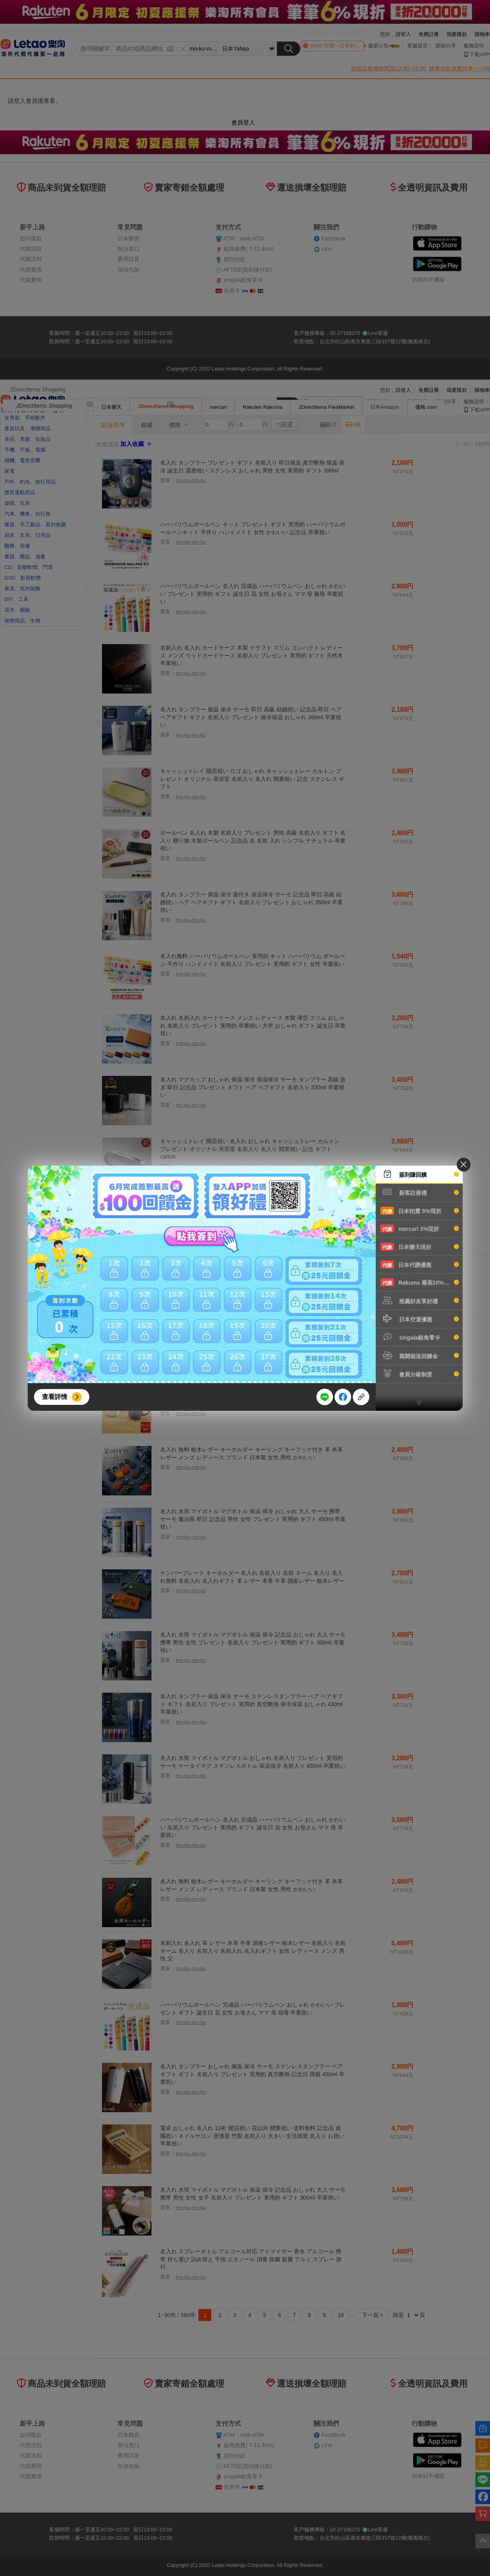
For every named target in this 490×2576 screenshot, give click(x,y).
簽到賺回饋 (419, 1174)
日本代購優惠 (419, 1264)
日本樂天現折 (419, 1247)
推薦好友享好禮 (419, 1300)
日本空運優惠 (419, 1319)
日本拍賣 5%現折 (419, 1211)
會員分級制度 (419, 1374)
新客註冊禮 (419, 1192)
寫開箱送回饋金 (419, 1355)
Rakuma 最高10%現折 (419, 1282)
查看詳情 (54, 1396)
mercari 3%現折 (419, 1228)
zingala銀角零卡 (419, 1337)
